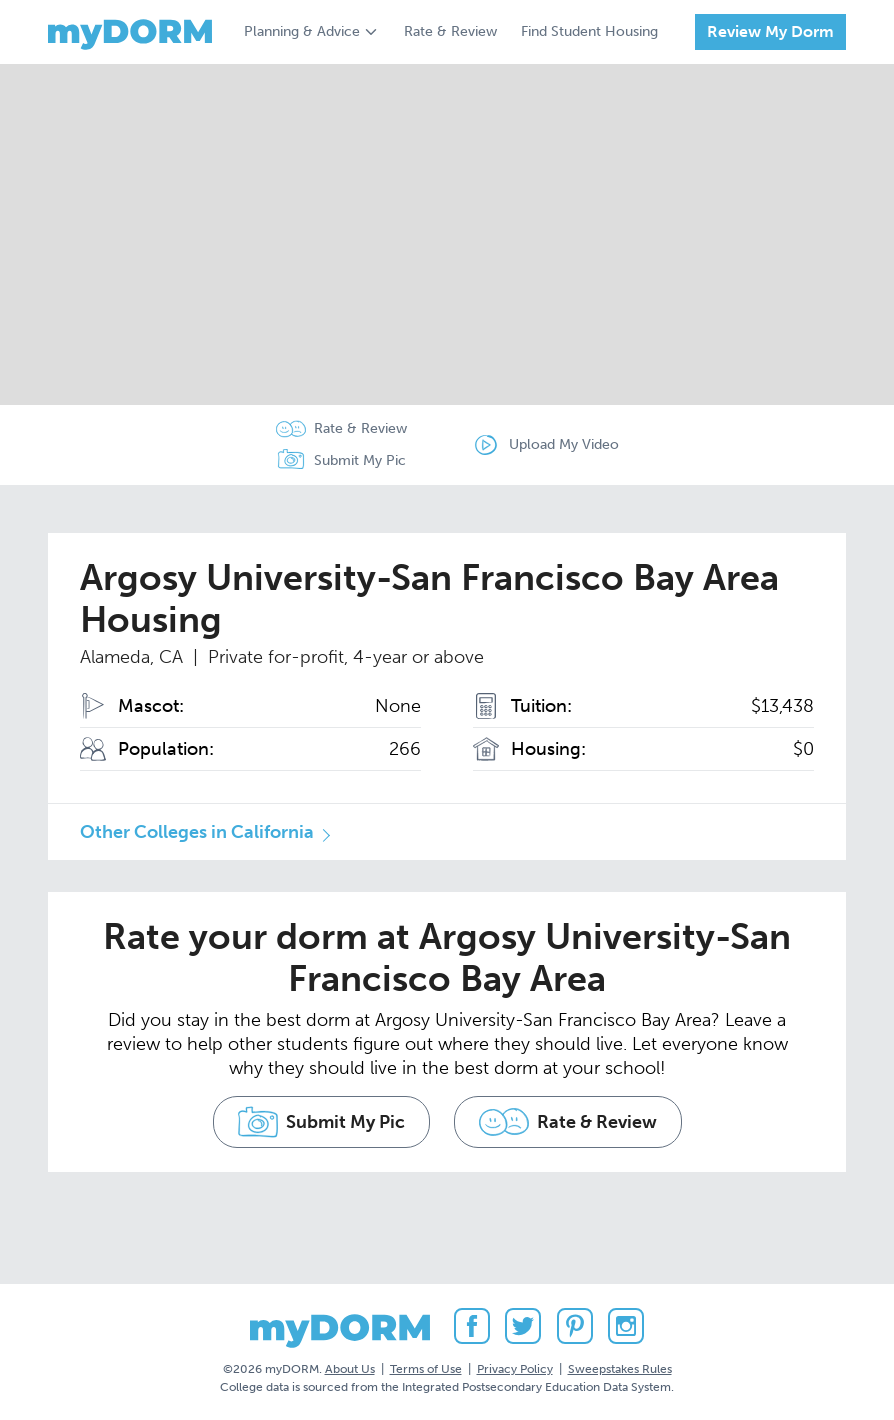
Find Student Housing (589, 31)
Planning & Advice (302, 31)
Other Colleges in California (197, 832)
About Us (350, 1369)
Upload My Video (564, 444)
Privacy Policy (515, 1369)
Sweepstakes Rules (620, 1369)
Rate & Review (450, 31)
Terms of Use (426, 1369)
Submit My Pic (360, 460)
